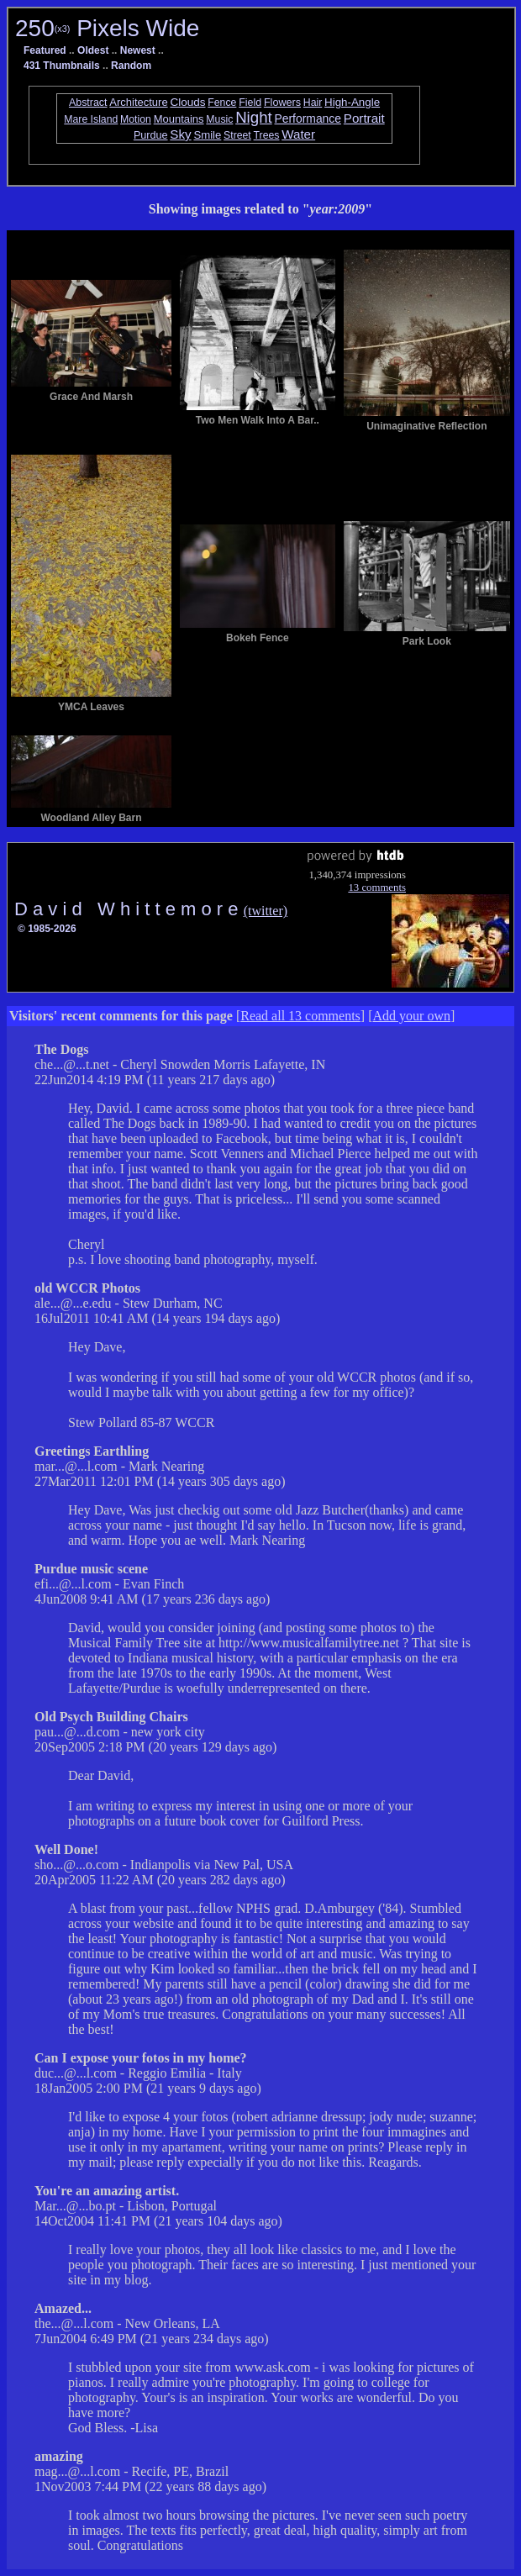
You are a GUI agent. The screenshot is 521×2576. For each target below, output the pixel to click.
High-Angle (352, 102)
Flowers (282, 102)
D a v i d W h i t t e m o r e (129, 908)
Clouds (187, 102)
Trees (267, 135)
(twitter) (265, 910)
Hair (312, 102)
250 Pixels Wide (107, 28)
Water (298, 134)
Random (131, 65)
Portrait (364, 118)
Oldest (92, 50)
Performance (307, 118)
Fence (222, 102)
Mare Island (91, 119)
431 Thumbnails (62, 65)
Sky (180, 134)
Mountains (179, 119)
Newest (137, 50)
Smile (207, 135)
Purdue (151, 135)
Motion (135, 119)
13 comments (377, 887)
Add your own (411, 1016)
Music (219, 119)
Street (237, 135)
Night (253, 117)
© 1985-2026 (47, 929)
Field (250, 102)
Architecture (138, 102)
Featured (45, 50)
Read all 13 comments (300, 1016)
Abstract (88, 102)
